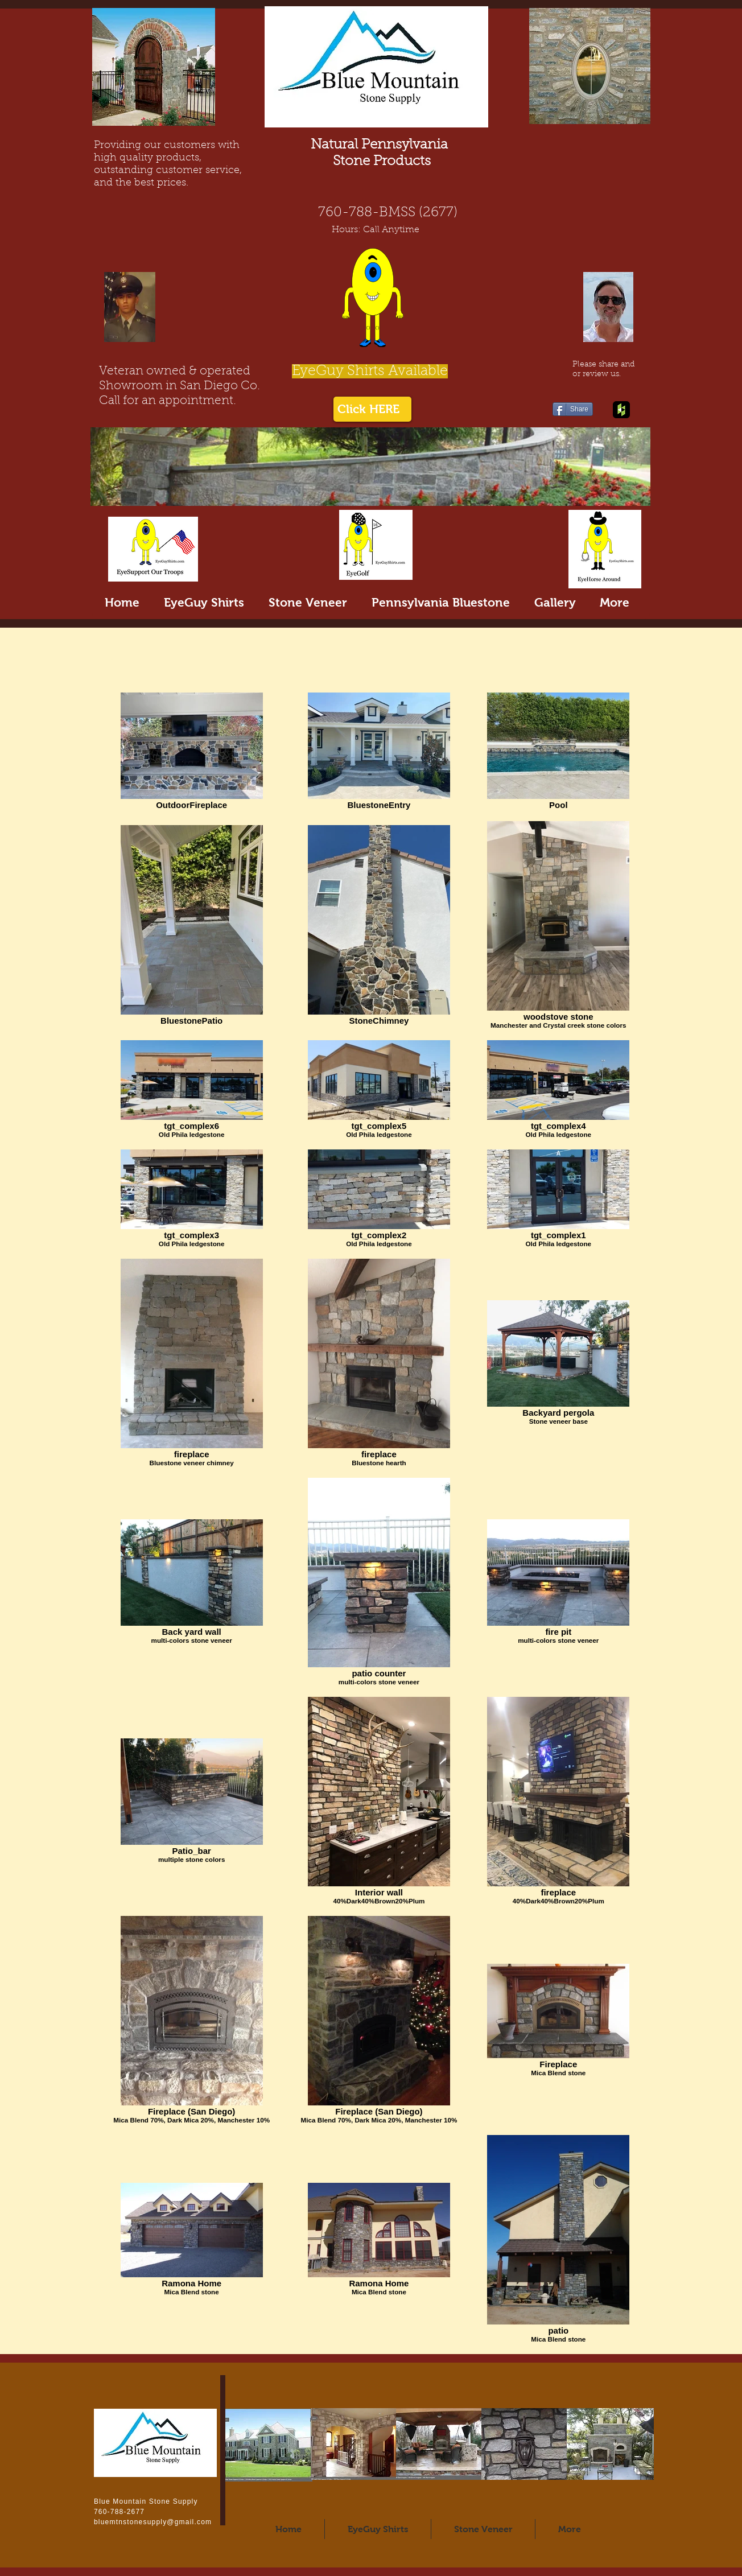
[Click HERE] (372, 409)
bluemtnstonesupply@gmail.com (153, 2522)
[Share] (573, 409)
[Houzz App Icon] (621, 409)
